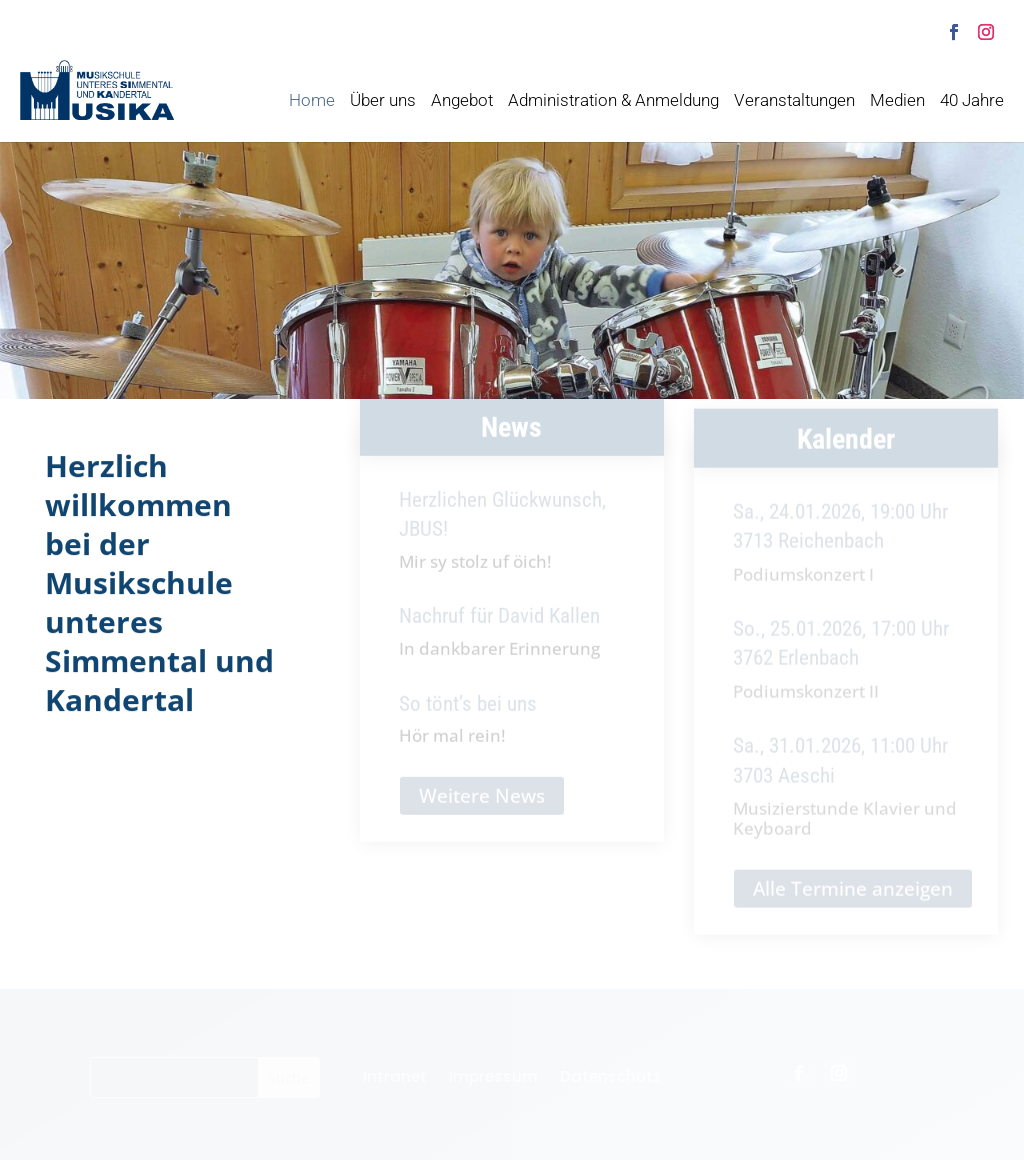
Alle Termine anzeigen (853, 900)
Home (312, 102)
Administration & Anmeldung (613, 102)
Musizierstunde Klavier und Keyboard (845, 829)
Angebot (462, 102)
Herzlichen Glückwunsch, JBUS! (502, 523)
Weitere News (482, 804)
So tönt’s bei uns (468, 712)
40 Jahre (972, 102)
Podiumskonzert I (803, 584)
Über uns (383, 102)
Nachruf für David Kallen (499, 625)
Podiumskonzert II (806, 702)
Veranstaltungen (794, 102)
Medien (897, 102)
